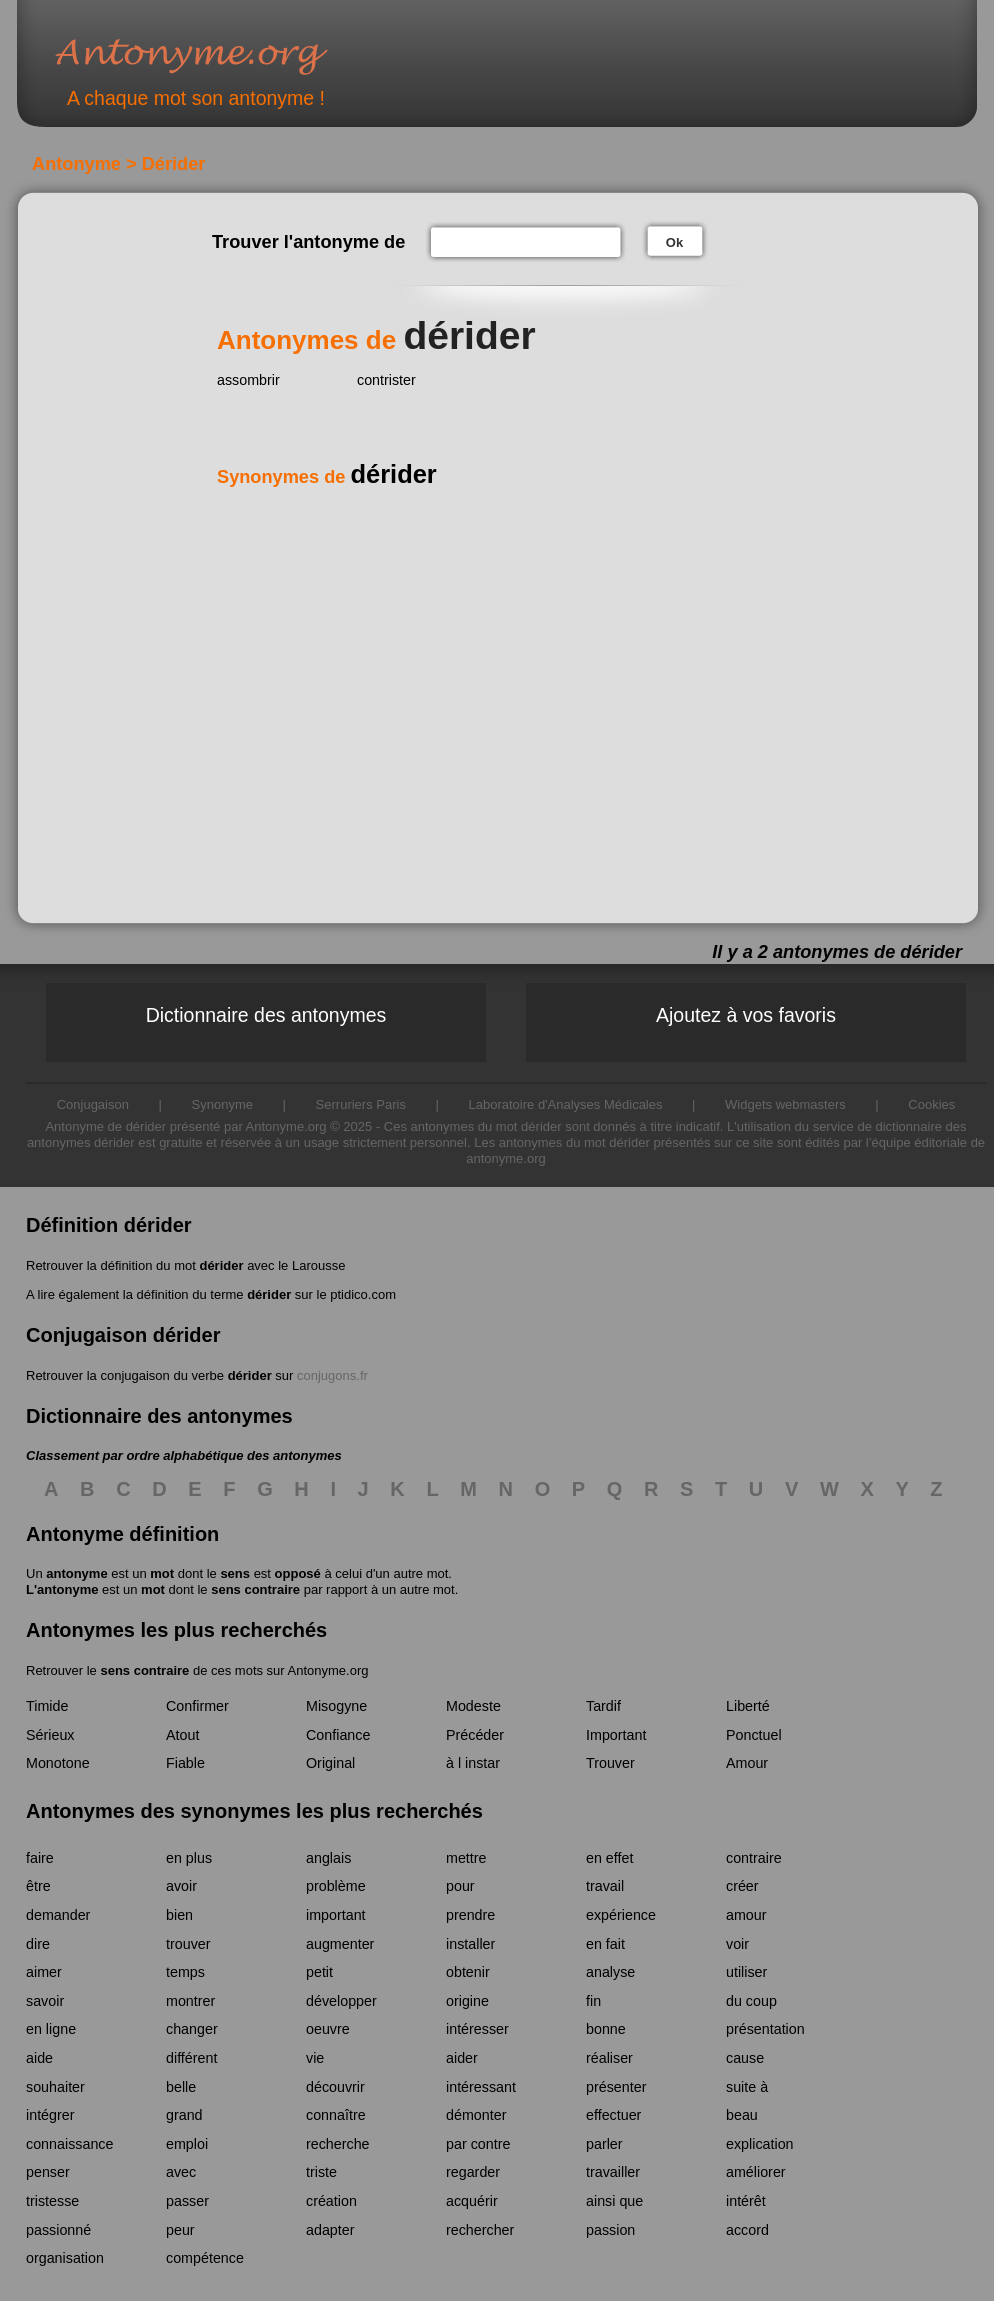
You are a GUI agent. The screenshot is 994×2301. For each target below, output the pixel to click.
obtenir (468, 1972)
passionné (58, 2230)
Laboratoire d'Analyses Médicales (566, 1104)
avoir (181, 1886)
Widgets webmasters (785, 1104)
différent (191, 2058)
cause (745, 2058)
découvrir (335, 2087)
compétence (205, 2258)
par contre (478, 2144)
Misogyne (336, 1706)
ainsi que (614, 2201)
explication (760, 2144)
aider (462, 2058)
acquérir (472, 2201)
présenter (616, 2087)
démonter (476, 2115)
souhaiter (55, 2087)
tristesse (52, 2201)
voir (737, 1944)
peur (180, 2230)
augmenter (340, 1944)
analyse (610, 1972)
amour (746, 1915)
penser (48, 2172)
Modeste (473, 1706)
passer (187, 2201)
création (331, 2201)
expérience (621, 1915)
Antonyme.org (221, 55)
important (336, 1915)
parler (604, 2144)
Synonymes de (327, 477)
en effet (609, 1858)
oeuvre (328, 2029)
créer (742, 1886)
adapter (330, 2230)
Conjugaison (93, 1104)
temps (185, 1972)
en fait (605, 1944)
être (38, 1886)
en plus (189, 1858)
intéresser (477, 2029)
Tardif (603, 1706)
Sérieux (50, 1735)
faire (40, 1858)
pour (460, 1886)
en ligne (51, 2029)
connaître (336, 2115)
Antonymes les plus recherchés (176, 1630)
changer (192, 2029)
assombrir (248, 380)
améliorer (756, 2172)
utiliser (746, 1972)
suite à (747, 2087)
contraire (754, 1858)
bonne (606, 2029)
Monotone (58, 1763)
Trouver (610, 1763)
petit (319, 1972)
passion (610, 2230)
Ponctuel (754, 1735)
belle (181, 2087)
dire (38, 1944)
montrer (190, 2001)
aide (39, 2058)
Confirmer (197, 1706)
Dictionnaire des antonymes (266, 1015)
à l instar (473, 1763)
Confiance (338, 1735)
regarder (473, 2172)
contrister (386, 380)
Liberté (748, 1706)
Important (616, 1735)
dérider (221, 1265)
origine (467, 2001)
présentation (765, 2029)
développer (341, 2001)
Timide (47, 1706)
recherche (338, 2144)
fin (593, 2001)
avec (181, 2172)
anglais (328, 1858)
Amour (747, 1763)
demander (58, 1915)
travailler (613, 2172)
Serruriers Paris (361, 1104)
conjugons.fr (332, 1375)
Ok (674, 242)
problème (336, 1886)
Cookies (931, 1104)
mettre (466, 1858)
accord (747, 2230)
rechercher (480, 2230)
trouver (188, 1944)
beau (742, 2115)
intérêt (746, 2201)
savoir (45, 2001)
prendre (470, 1915)
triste (321, 2172)
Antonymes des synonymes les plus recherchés (254, 1811)
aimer (44, 1972)
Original (330, 1763)
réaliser (609, 2058)
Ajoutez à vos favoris (746, 1015)
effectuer (613, 2115)
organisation (65, 2258)
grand (184, 2115)
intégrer (50, 2115)
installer (470, 1944)
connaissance (69, 2144)
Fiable (185, 1763)
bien (179, 1915)
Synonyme (222, 1104)
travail (605, 1886)
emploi (187, 2144)
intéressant (481, 2087)
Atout (182, 1735)
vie (315, 2058)
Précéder (475, 1735)
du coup (751, 2001)
